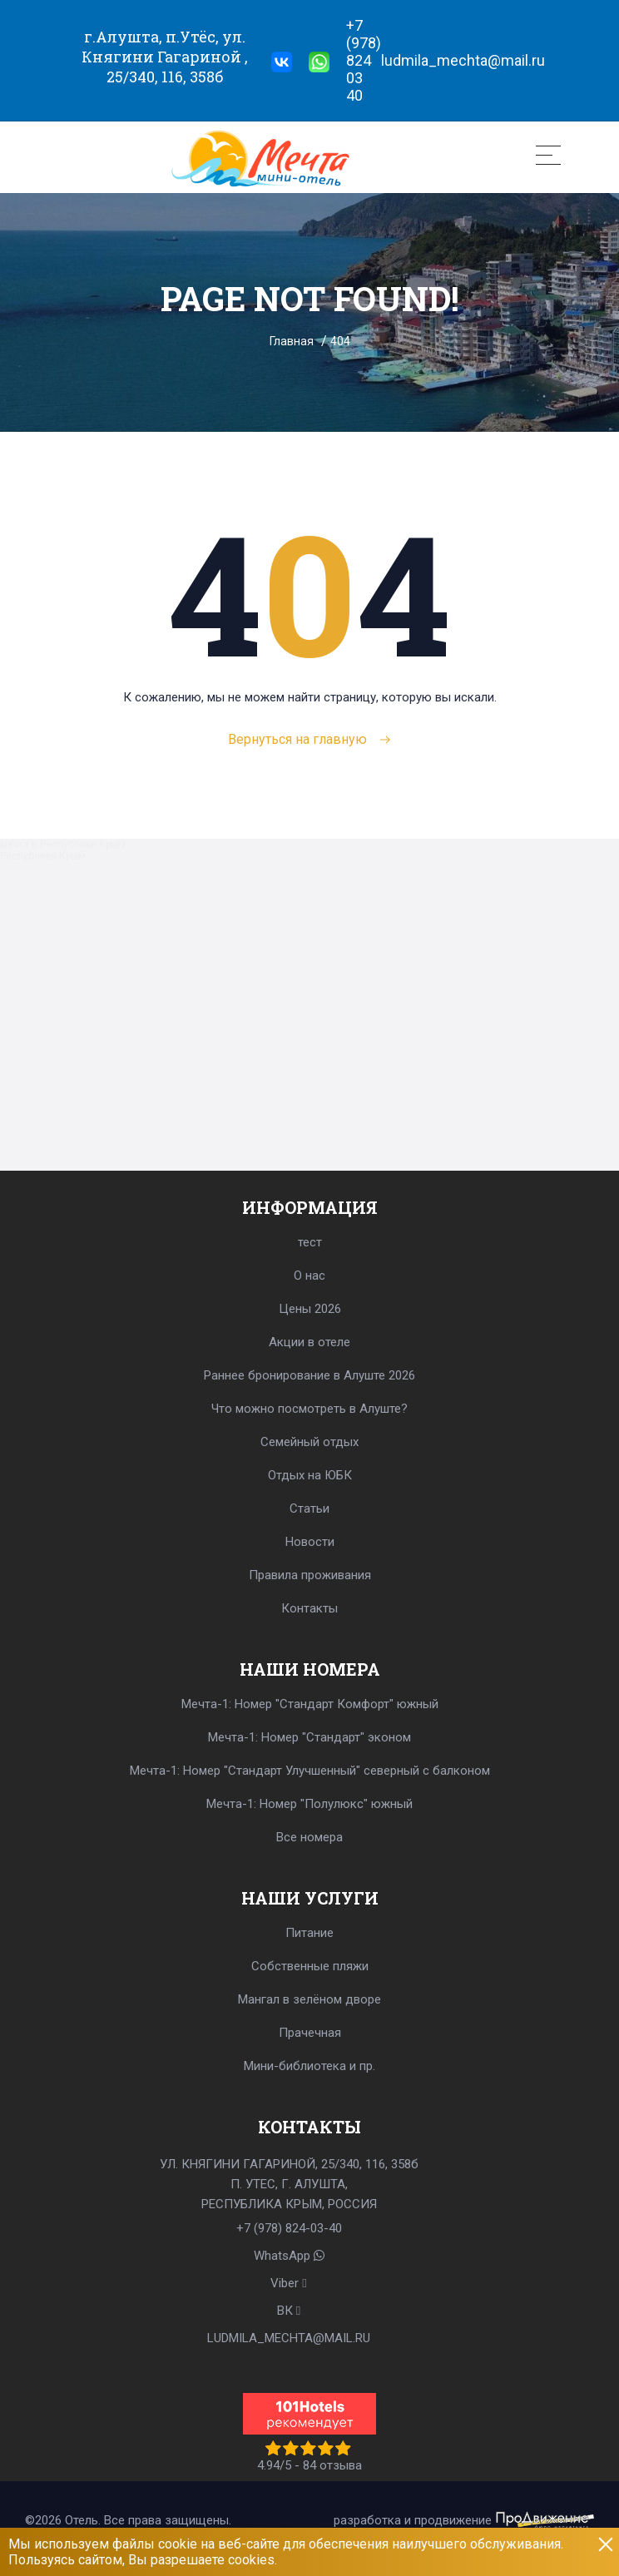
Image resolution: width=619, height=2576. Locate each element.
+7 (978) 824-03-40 (289, 2228)
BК (288, 2310)
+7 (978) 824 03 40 (363, 60)
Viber (288, 2283)
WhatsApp (289, 2255)
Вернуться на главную (310, 739)
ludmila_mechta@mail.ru (463, 60)
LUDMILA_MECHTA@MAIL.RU (288, 2338)
